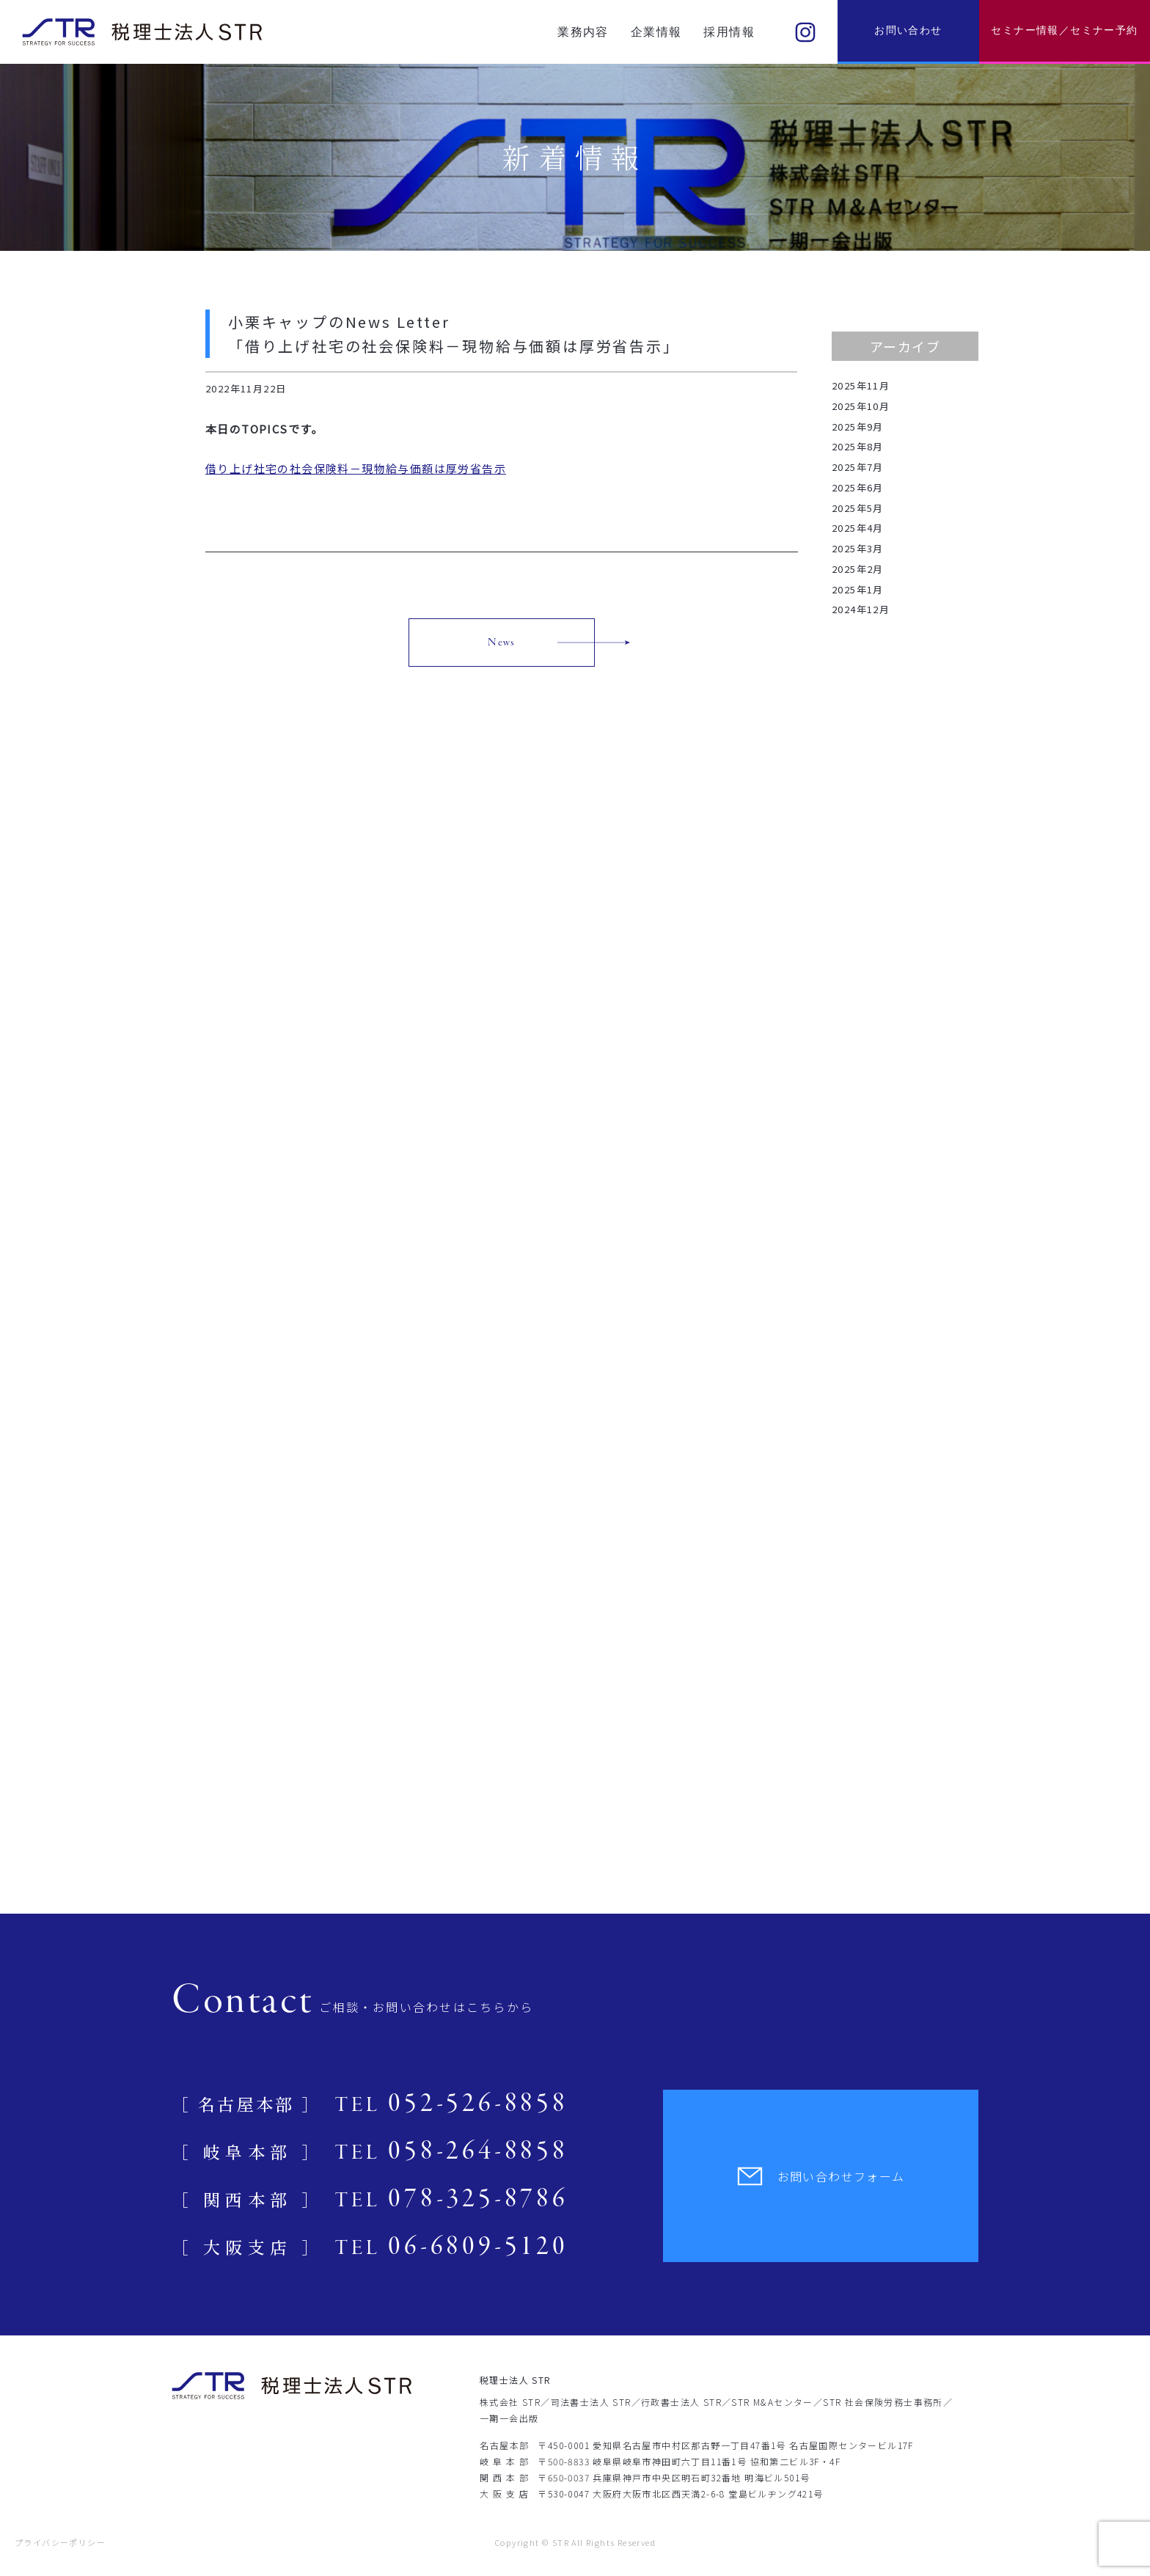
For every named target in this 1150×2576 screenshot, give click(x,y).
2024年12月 (861, 609)
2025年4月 (858, 528)
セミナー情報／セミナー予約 (1064, 30)
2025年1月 (858, 589)
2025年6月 (858, 487)
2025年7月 (858, 467)
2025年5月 (858, 508)
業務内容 (583, 32)
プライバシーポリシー (60, 2542)
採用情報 (729, 32)
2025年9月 (858, 426)
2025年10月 (861, 406)
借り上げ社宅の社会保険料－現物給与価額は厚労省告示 (355, 468)
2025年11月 (861, 385)
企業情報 (656, 32)
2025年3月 (858, 548)
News (502, 642)
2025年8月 (858, 446)
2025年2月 (858, 569)
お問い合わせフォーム (821, 2176)
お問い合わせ (908, 30)
